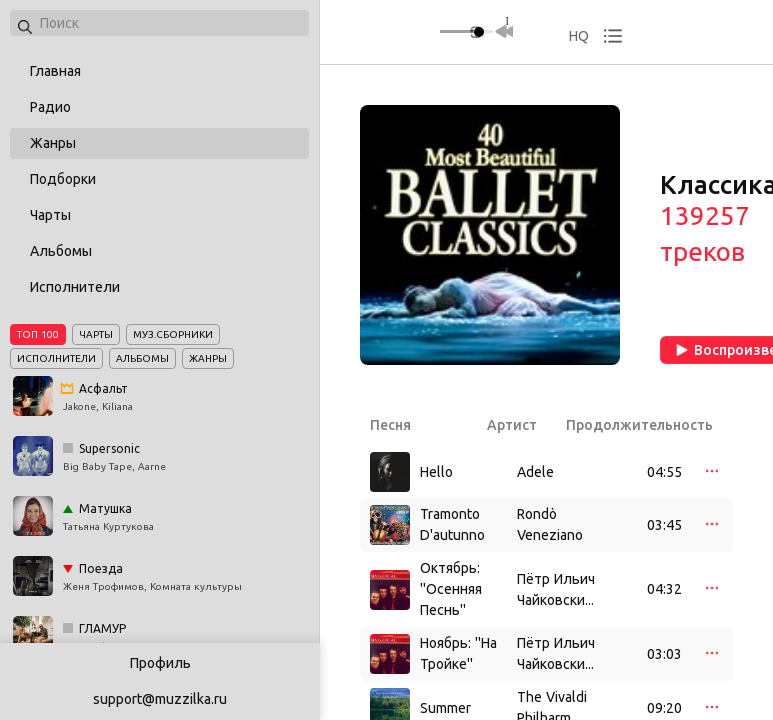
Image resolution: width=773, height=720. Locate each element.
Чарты (50, 215)
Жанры (53, 143)
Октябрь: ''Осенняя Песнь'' (451, 589)
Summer (445, 708)
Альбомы (61, 251)
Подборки (63, 179)
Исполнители (75, 287)
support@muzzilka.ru (160, 699)
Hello (436, 472)
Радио (50, 107)
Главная (55, 71)
